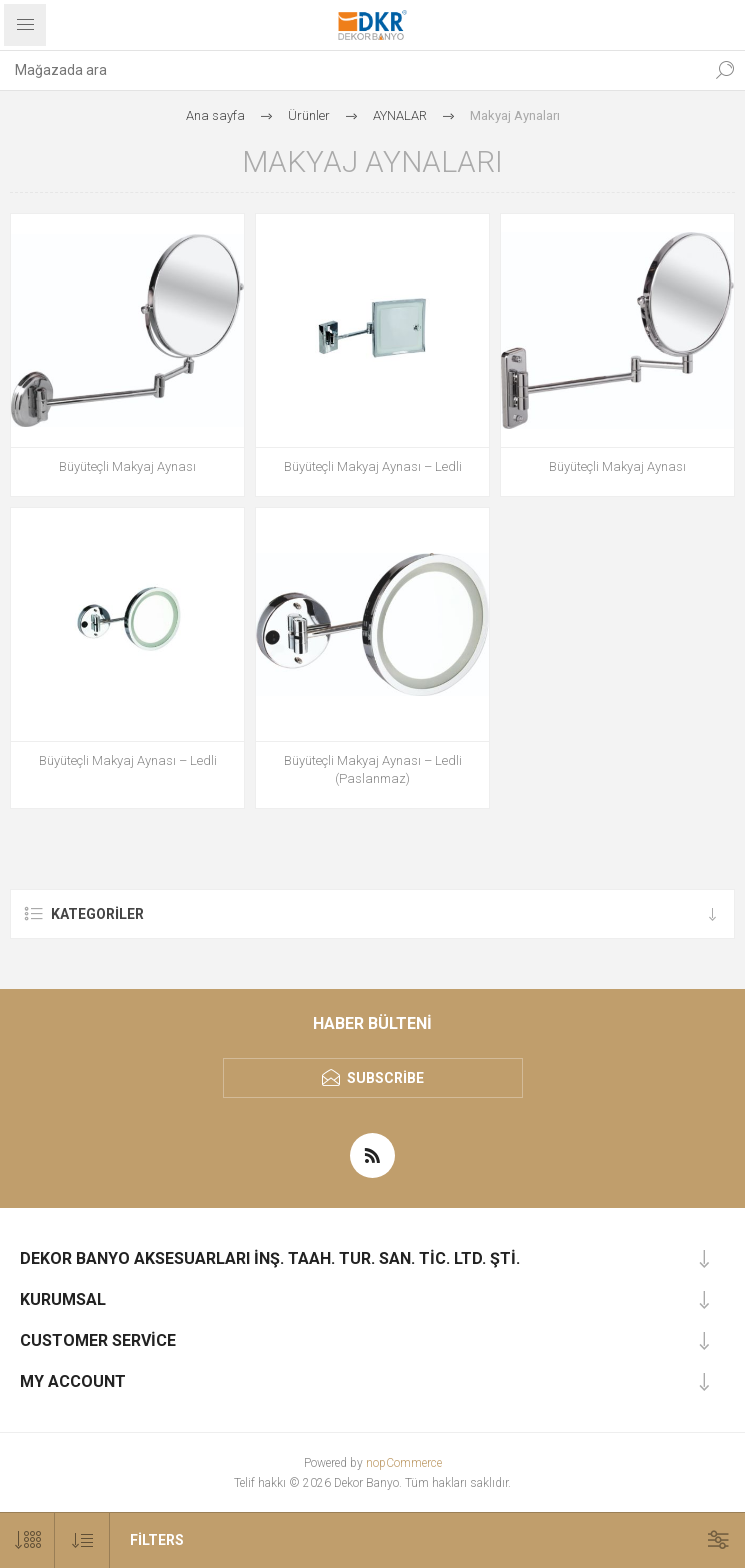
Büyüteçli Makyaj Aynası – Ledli (373, 466)
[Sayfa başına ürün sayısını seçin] (27, 1540)
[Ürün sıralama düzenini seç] (82, 1540)
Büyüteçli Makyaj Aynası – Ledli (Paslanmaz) (373, 769)
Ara (725, 70)
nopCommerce (404, 1463)
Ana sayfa (215, 115)
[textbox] (352, 70)
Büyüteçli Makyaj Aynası (127, 466)
